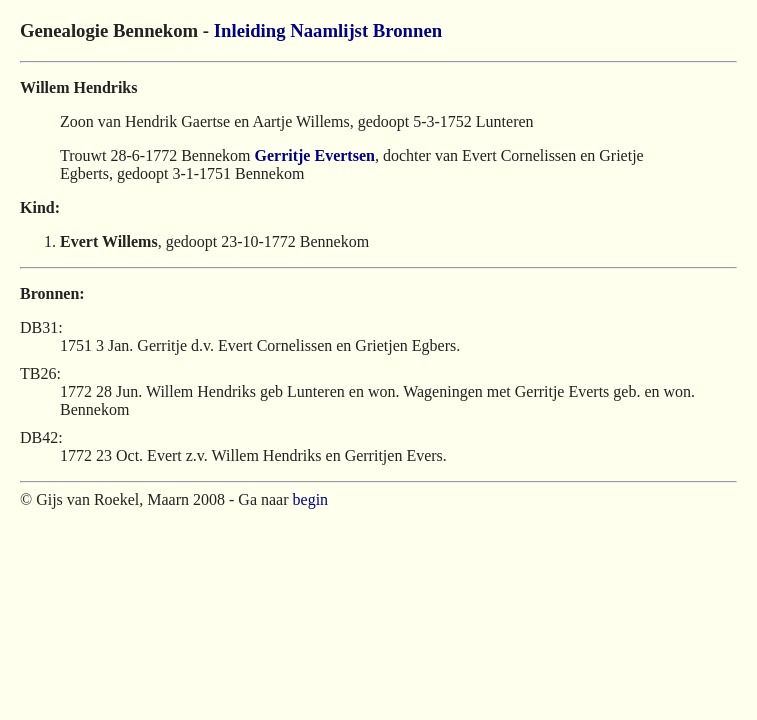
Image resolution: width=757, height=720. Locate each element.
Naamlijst (329, 30)
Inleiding (250, 30)
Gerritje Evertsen (315, 155)
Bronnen (407, 30)
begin (311, 499)
